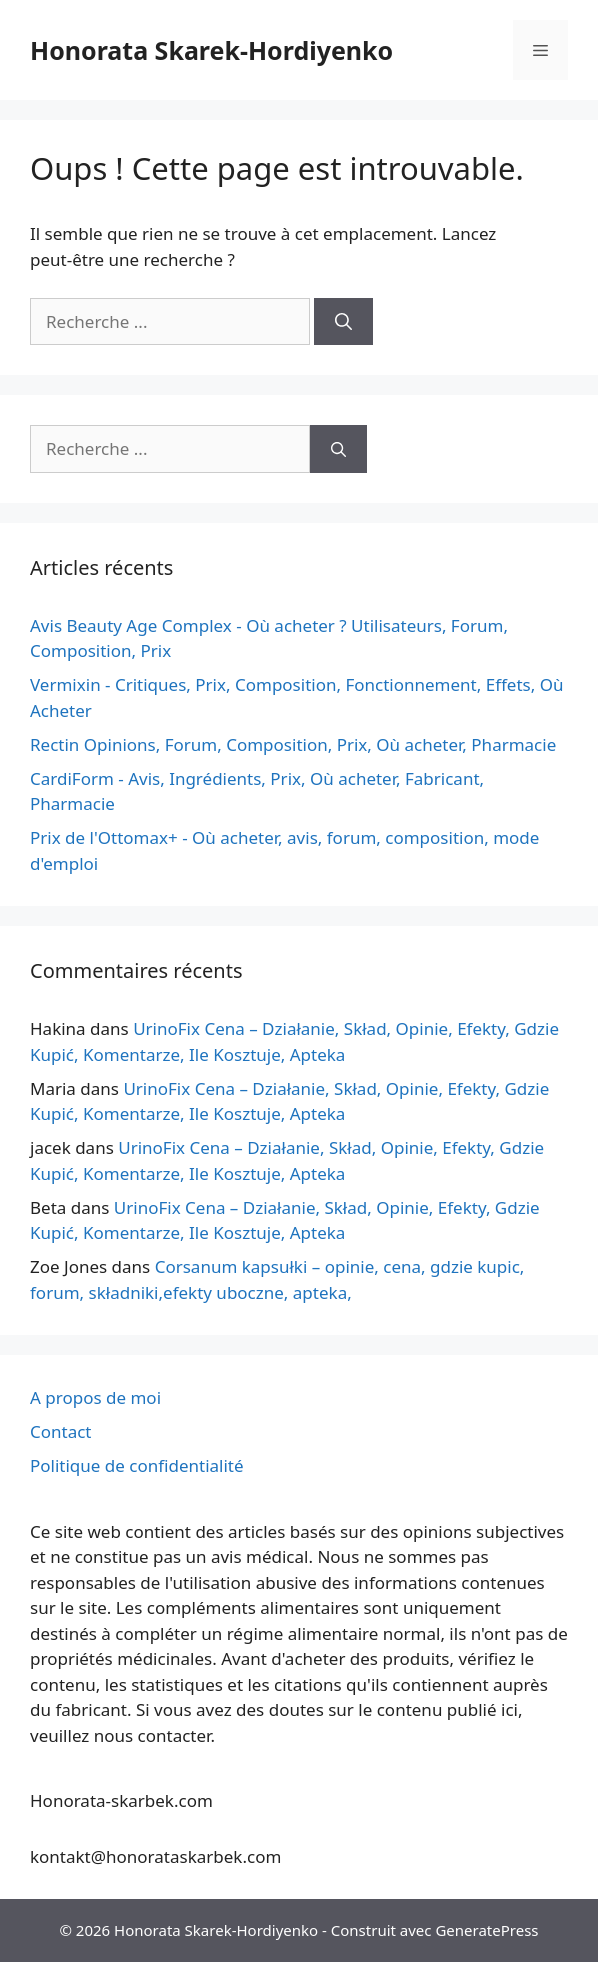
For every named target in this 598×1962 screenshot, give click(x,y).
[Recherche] (343, 322)
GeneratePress (486, 1930)
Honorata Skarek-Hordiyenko (211, 50)
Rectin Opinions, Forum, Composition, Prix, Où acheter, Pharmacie (293, 744)
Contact (61, 1431)
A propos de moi (95, 1397)
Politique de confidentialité (137, 1465)
